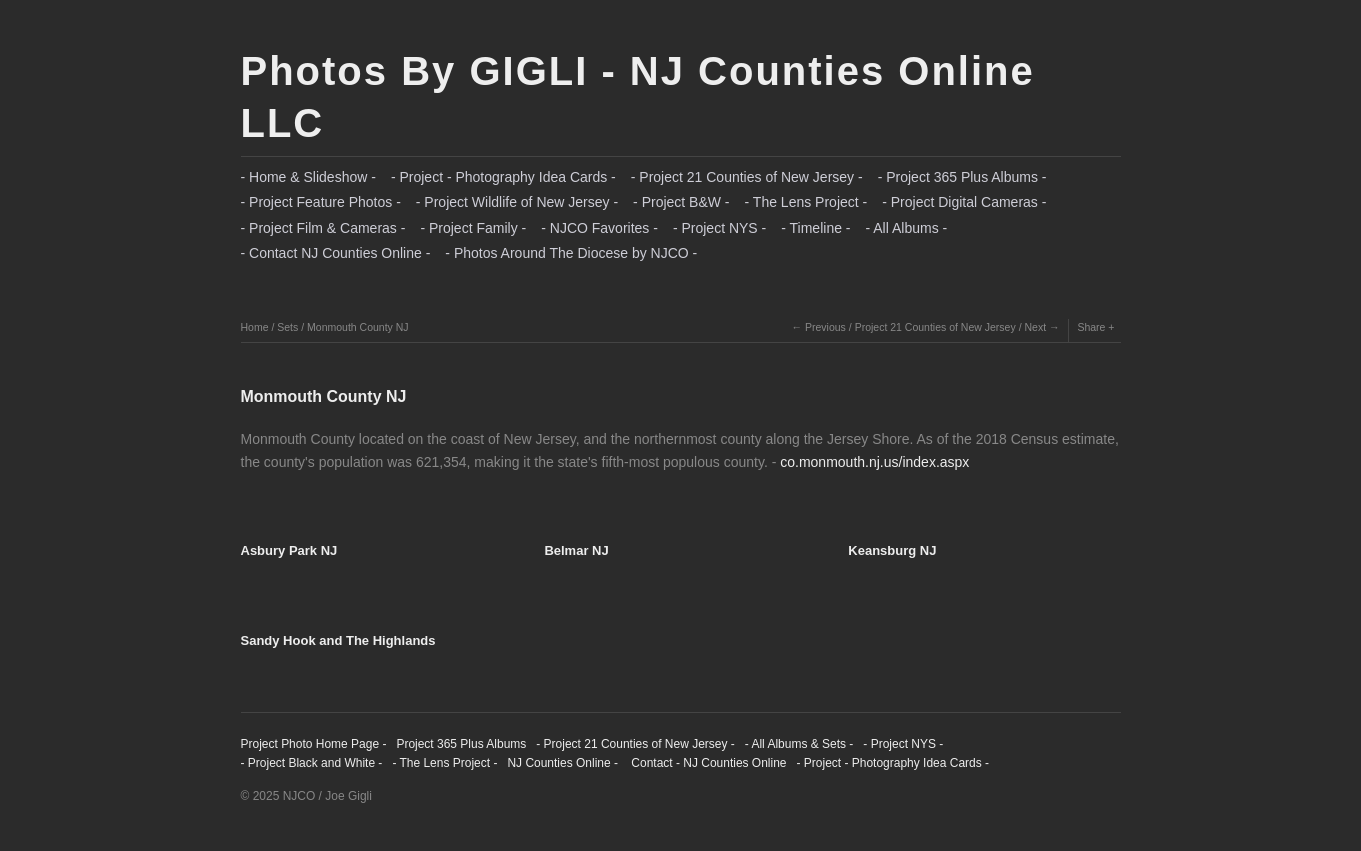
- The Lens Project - (806, 202)
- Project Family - (473, 228)
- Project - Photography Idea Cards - (503, 177)
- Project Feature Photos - (321, 202)
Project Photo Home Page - (314, 744)
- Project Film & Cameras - (323, 228)
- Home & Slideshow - (308, 177)
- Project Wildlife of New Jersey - (517, 202)
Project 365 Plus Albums (461, 744)
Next (1035, 327)
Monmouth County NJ (358, 327)
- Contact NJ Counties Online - (336, 253)
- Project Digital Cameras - (964, 202)
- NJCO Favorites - (599, 228)
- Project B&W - (681, 202)
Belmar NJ (576, 550)
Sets (287, 327)
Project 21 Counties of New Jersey (935, 327)
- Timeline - (815, 228)
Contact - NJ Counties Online (707, 763)
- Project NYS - (719, 228)
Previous (825, 327)
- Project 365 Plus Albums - (962, 177)
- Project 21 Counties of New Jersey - (747, 177)
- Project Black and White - (312, 763)
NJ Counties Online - (562, 763)
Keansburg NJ (892, 550)
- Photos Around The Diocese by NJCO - (571, 253)
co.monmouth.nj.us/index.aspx (874, 462)
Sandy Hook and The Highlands (338, 640)
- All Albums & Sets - (799, 744)
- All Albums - (907, 228)
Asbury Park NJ (289, 550)
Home (255, 327)
